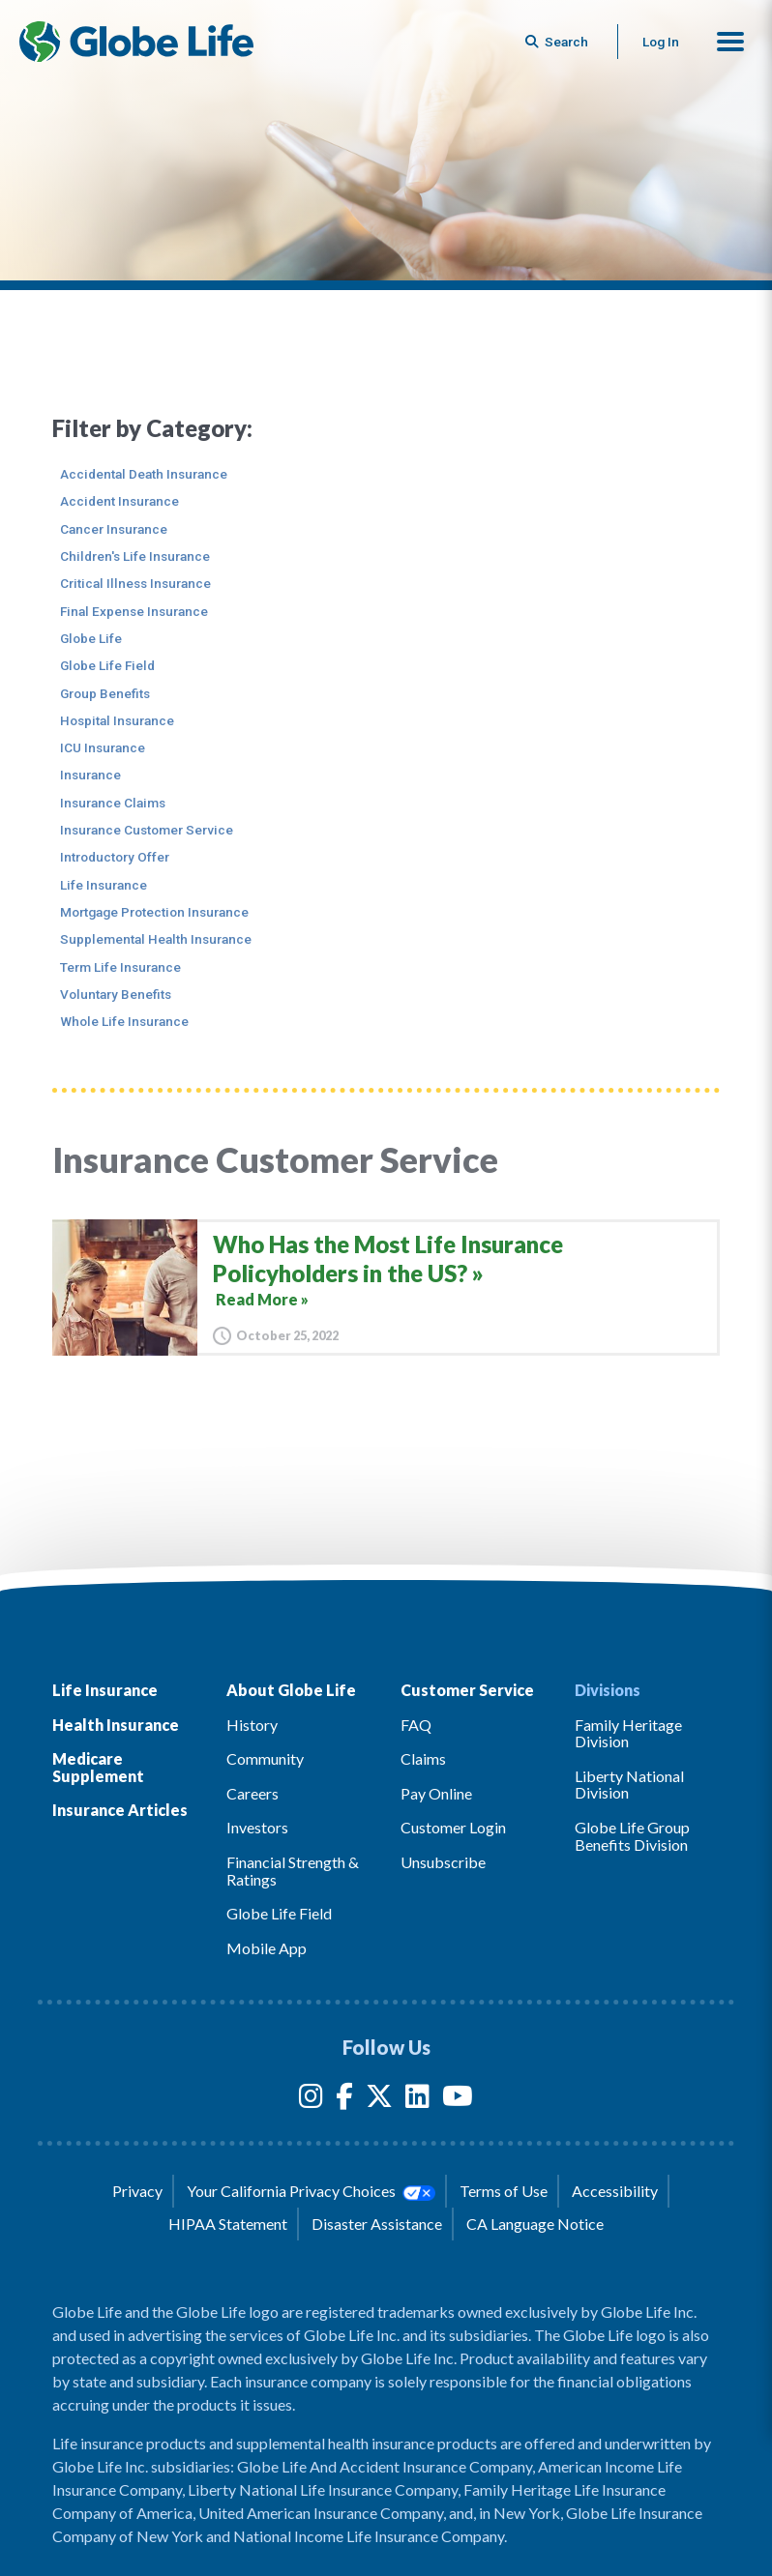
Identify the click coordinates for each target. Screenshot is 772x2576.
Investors (257, 1827)
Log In (660, 41)
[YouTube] (457, 2100)
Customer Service (467, 1690)
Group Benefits (105, 693)
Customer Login (453, 1827)
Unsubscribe (443, 1862)
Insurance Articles (120, 1809)
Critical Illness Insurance (135, 583)
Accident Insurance (119, 501)
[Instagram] (311, 2100)
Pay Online (436, 1793)
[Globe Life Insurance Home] (136, 41)
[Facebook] (344, 2100)
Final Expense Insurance (134, 611)
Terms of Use (504, 2190)
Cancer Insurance (113, 529)
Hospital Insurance (117, 720)
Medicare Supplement (98, 1767)
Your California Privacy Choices (310, 2191)
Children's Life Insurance (135, 556)
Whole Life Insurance (124, 1021)
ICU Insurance (102, 747)
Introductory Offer (114, 856)
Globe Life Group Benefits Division (632, 1836)
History (252, 1724)
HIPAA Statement (227, 2223)
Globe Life (91, 638)
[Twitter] (379, 2100)
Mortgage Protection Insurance (154, 912)
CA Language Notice (535, 2223)
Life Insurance (103, 885)
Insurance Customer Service (146, 829)
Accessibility (615, 2190)
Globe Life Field (107, 665)
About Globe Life (291, 1690)
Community (265, 1758)
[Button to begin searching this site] (558, 41)
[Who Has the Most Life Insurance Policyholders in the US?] (386, 1287)
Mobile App (266, 1948)
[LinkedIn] (417, 2100)
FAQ (416, 1724)
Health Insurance (115, 1724)
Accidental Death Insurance (143, 474)
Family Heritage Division (628, 1733)
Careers (252, 1793)
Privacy (137, 2190)
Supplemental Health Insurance (156, 939)
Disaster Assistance (377, 2223)
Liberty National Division (629, 1784)
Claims (423, 1758)
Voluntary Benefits (115, 994)
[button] (730, 41)
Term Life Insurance (120, 967)
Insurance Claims (112, 802)
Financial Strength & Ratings (292, 1870)
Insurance (90, 774)
